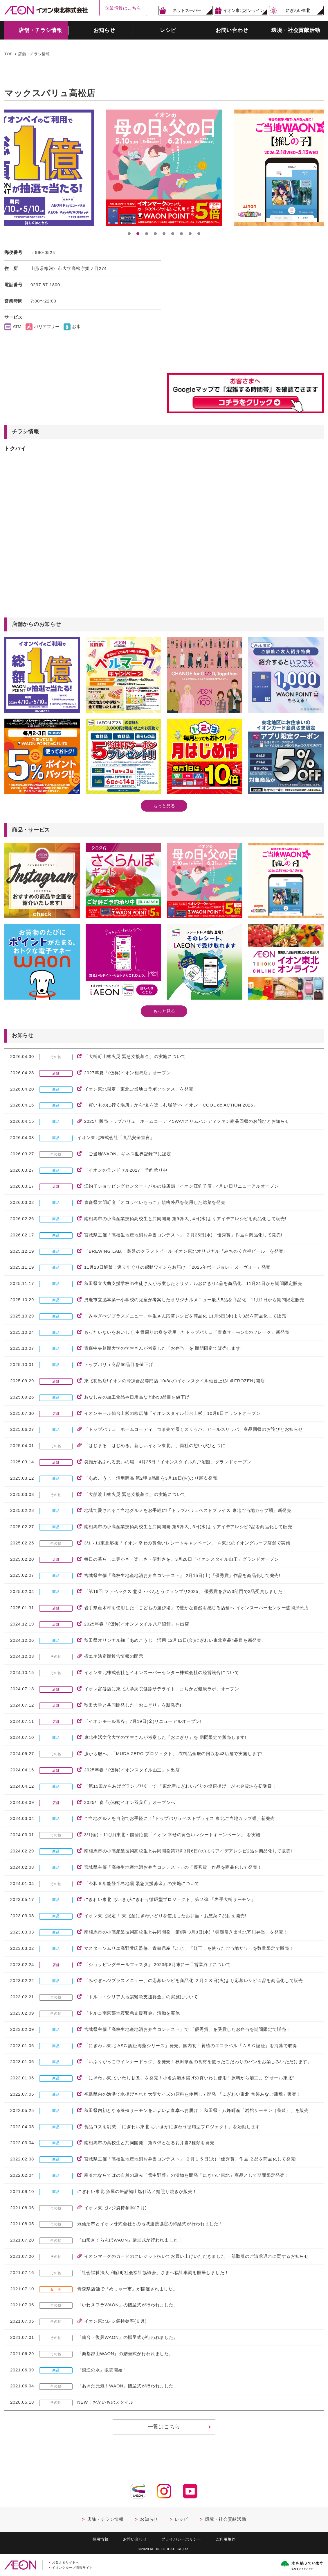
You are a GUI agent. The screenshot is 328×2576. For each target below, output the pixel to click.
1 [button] (129, 233)
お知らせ (149, 2519)
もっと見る (164, 805)
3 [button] (146, 233)
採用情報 (101, 2539)
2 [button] (137, 233)
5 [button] (164, 233)
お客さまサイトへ (65, 2562)
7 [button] (181, 233)
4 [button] (155, 233)
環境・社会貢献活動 (225, 2519)
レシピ (181, 2519)
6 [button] (172, 233)
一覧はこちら (164, 2427)
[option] (164, 168)
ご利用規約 (226, 2539)
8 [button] (190, 233)
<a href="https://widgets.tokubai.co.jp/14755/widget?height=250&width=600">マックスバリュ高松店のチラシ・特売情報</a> (91, 561)
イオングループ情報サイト (72, 2567)
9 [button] (198, 233)
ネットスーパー (187, 10)
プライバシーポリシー (181, 2539)
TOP (8, 54)
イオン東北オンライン (243, 10)
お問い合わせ (135, 2539)
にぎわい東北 (298, 10)
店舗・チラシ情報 (34, 54)
